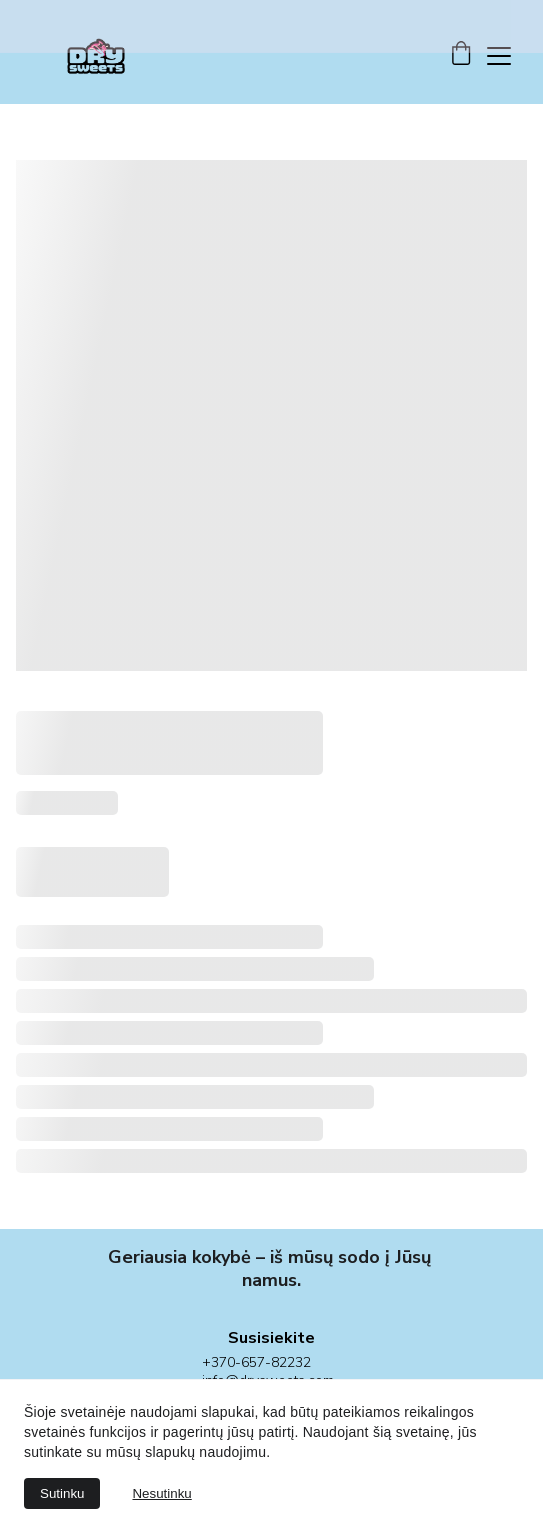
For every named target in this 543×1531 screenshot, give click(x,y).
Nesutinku (161, 1493)
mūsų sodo (334, 1251)
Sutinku (62, 1493)
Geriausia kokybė (179, 1251)
